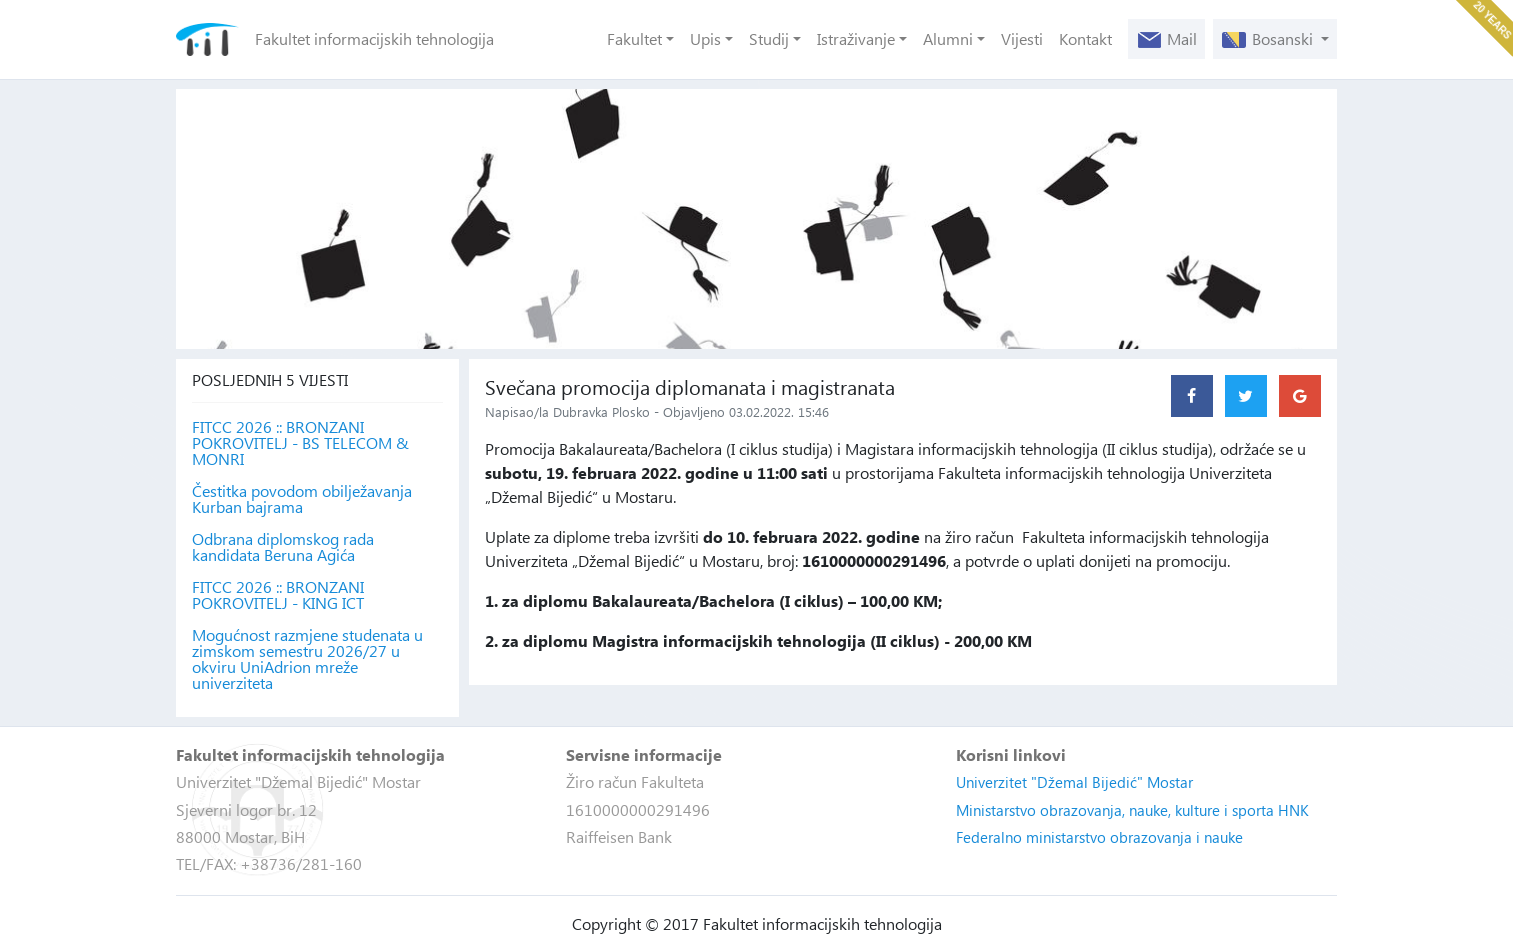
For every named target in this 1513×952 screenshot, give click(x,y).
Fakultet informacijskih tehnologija (374, 38)
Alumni (948, 38)
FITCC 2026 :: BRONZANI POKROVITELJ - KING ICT (278, 595)
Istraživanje (856, 38)
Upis (705, 38)
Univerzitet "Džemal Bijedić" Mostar (1074, 782)
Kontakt (1085, 38)
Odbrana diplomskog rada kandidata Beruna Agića (283, 547)
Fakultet (634, 38)
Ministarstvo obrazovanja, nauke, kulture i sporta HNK (1132, 810)
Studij (769, 38)
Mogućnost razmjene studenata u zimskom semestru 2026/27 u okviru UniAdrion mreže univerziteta (307, 659)
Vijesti (1022, 38)
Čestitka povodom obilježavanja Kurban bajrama (302, 499)
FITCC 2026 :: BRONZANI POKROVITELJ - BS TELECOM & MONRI (300, 443)
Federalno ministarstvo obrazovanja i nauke (1099, 837)
